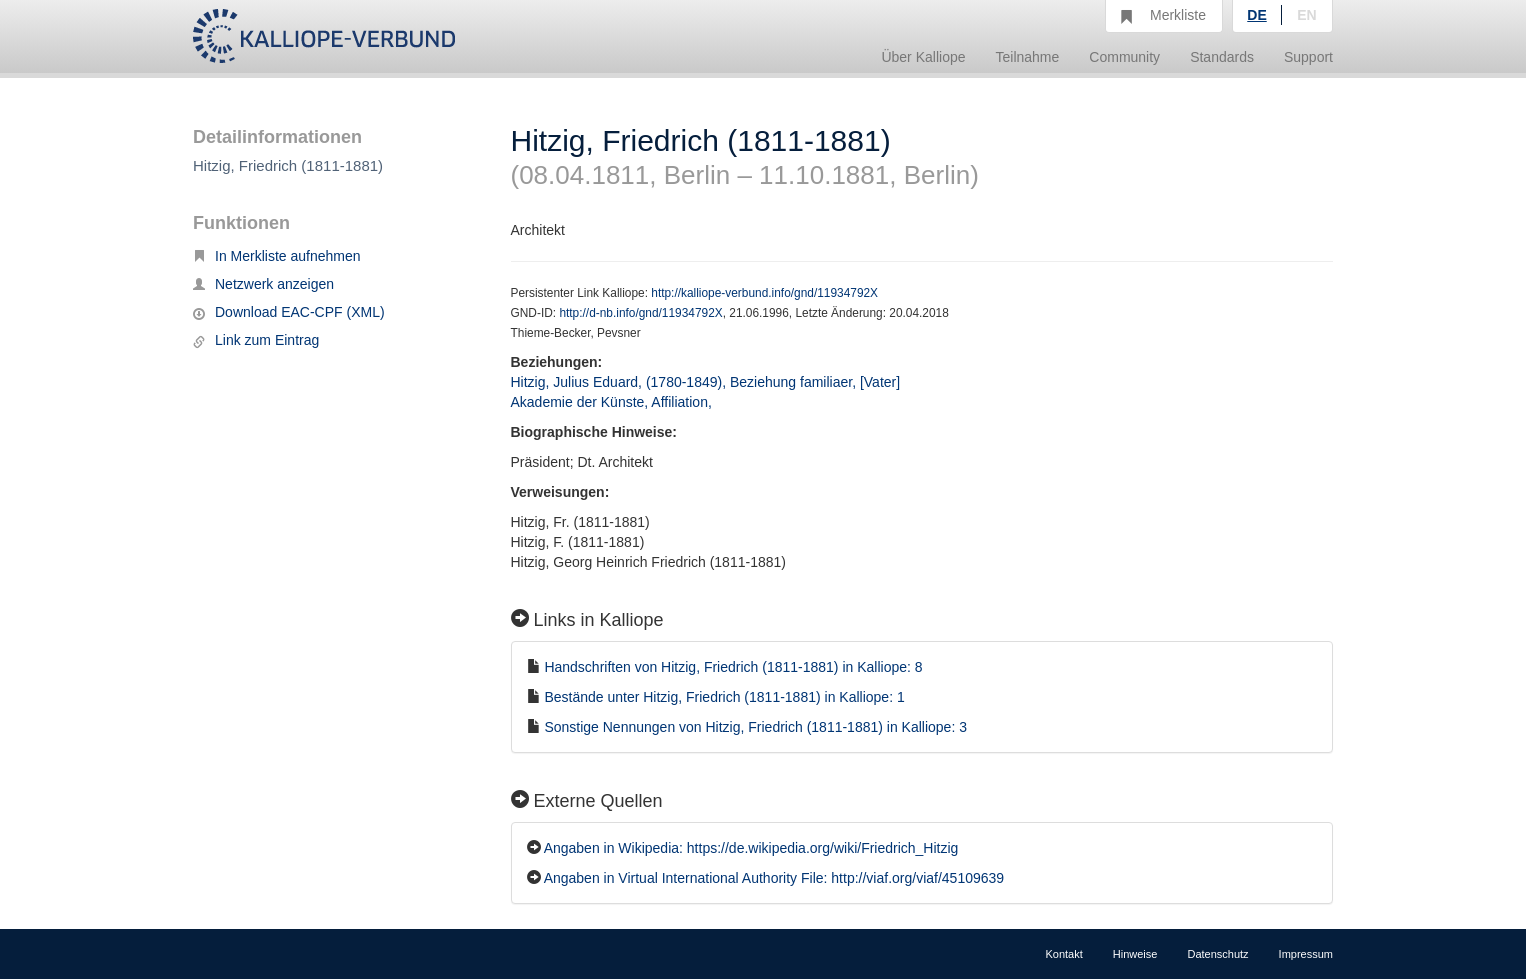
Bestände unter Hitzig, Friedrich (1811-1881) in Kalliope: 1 (724, 697)
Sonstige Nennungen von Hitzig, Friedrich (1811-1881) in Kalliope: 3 (755, 727)
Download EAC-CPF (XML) (289, 312)
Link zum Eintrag (256, 340)
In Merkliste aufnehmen (277, 256)
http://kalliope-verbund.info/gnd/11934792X (764, 293)
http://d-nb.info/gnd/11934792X (640, 313)
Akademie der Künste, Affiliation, (613, 402)
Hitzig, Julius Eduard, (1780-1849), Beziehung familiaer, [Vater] (706, 382)
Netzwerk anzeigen (263, 284)
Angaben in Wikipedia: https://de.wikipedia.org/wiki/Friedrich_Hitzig (751, 848)
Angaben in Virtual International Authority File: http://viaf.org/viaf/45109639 (774, 878)
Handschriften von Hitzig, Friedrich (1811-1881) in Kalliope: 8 (733, 667)
